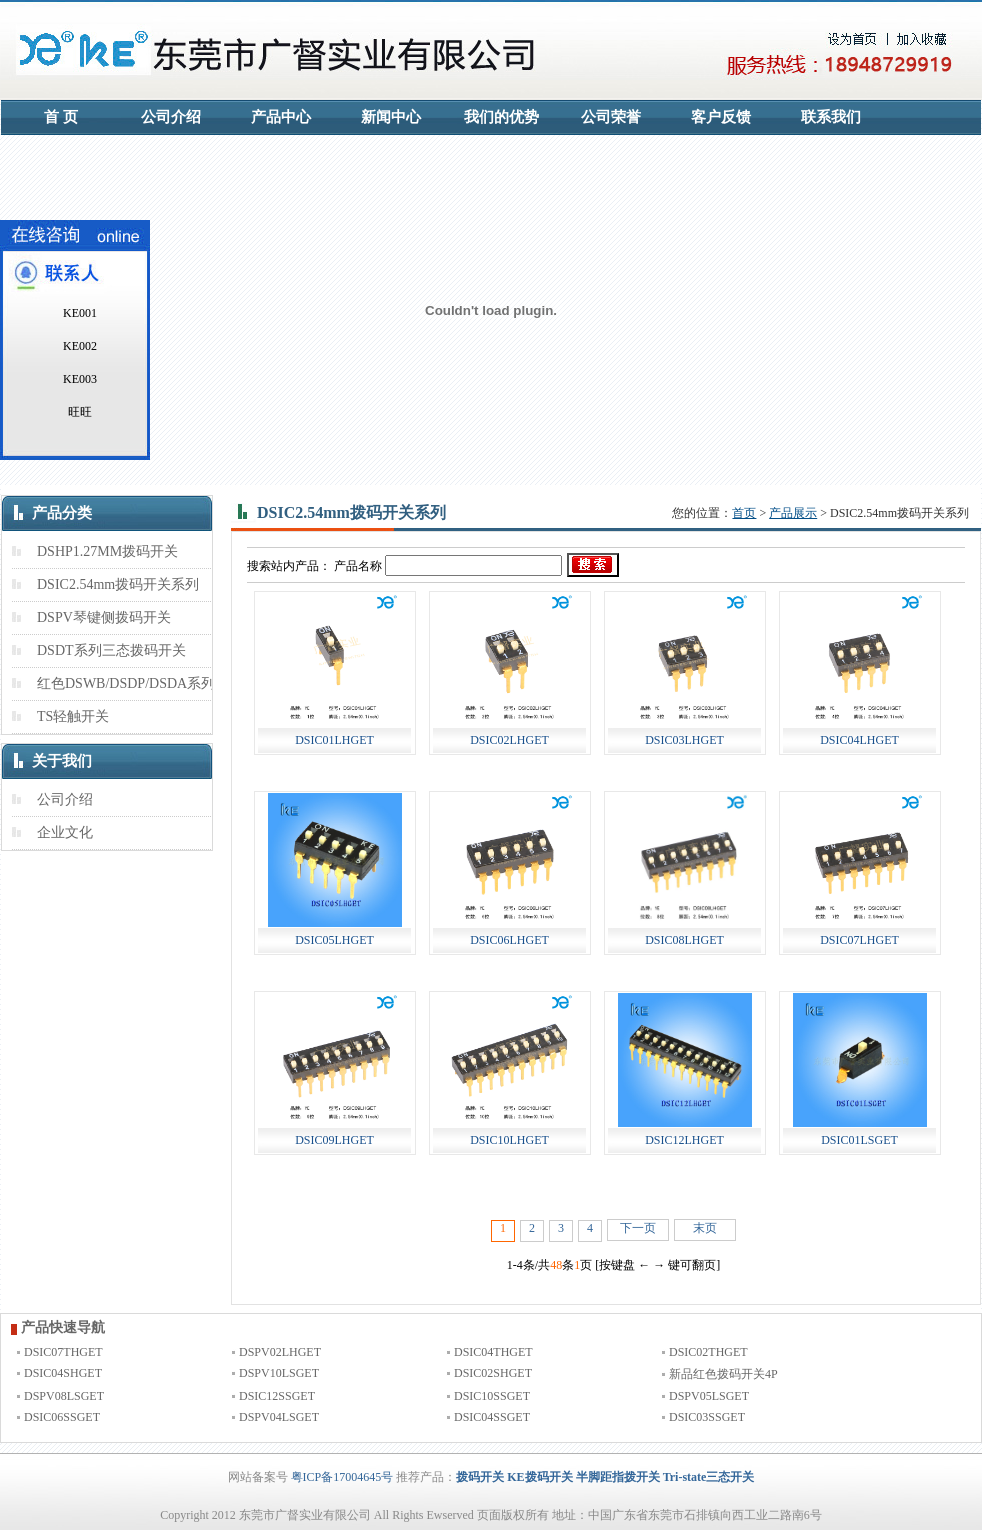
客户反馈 (721, 117)
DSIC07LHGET (859, 940)
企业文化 (65, 832)
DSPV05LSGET (709, 1396)
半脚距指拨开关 (618, 1477)
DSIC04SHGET (63, 1373)
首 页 (61, 117)
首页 (744, 513)
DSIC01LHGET (334, 740)
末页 (705, 1228)
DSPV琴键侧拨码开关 (104, 617)
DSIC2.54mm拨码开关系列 (118, 584)
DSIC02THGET (708, 1352)
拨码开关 (480, 1477)
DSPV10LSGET (279, 1373)
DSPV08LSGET (64, 1396)
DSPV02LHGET (280, 1352)
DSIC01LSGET (859, 1140)
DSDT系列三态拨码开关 (111, 650)
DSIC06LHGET (509, 940)
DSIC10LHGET (509, 1140)
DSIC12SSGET (277, 1396)
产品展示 (793, 513)
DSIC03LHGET (684, 740)
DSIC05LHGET (334, 940)
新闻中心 (391, 117)
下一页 (638, 1228)
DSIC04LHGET (859, 740)
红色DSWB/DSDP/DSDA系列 (126, 683)
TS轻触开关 (73, 716)
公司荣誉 (611, 117)
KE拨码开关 (539, 1477)
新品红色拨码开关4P (723, 1374)
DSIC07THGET (63, 1352)
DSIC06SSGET (62, 1417)
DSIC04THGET (493, 1352)
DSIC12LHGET (684, 1140)
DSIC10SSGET (492, 1396)
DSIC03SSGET (707, 1417)
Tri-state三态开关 (709, 1477)
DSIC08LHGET (684, 940)
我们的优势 (501, 117)
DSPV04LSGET (279, 1417)
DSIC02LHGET (509, 740)
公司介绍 (171, 117)
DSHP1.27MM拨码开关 (107, 551)
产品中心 (281, 117)
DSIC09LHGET (334, 1140)
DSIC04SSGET (492, 1417)
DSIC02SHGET (493, 1373)
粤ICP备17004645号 (342, 1477)
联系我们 (831, 117)
